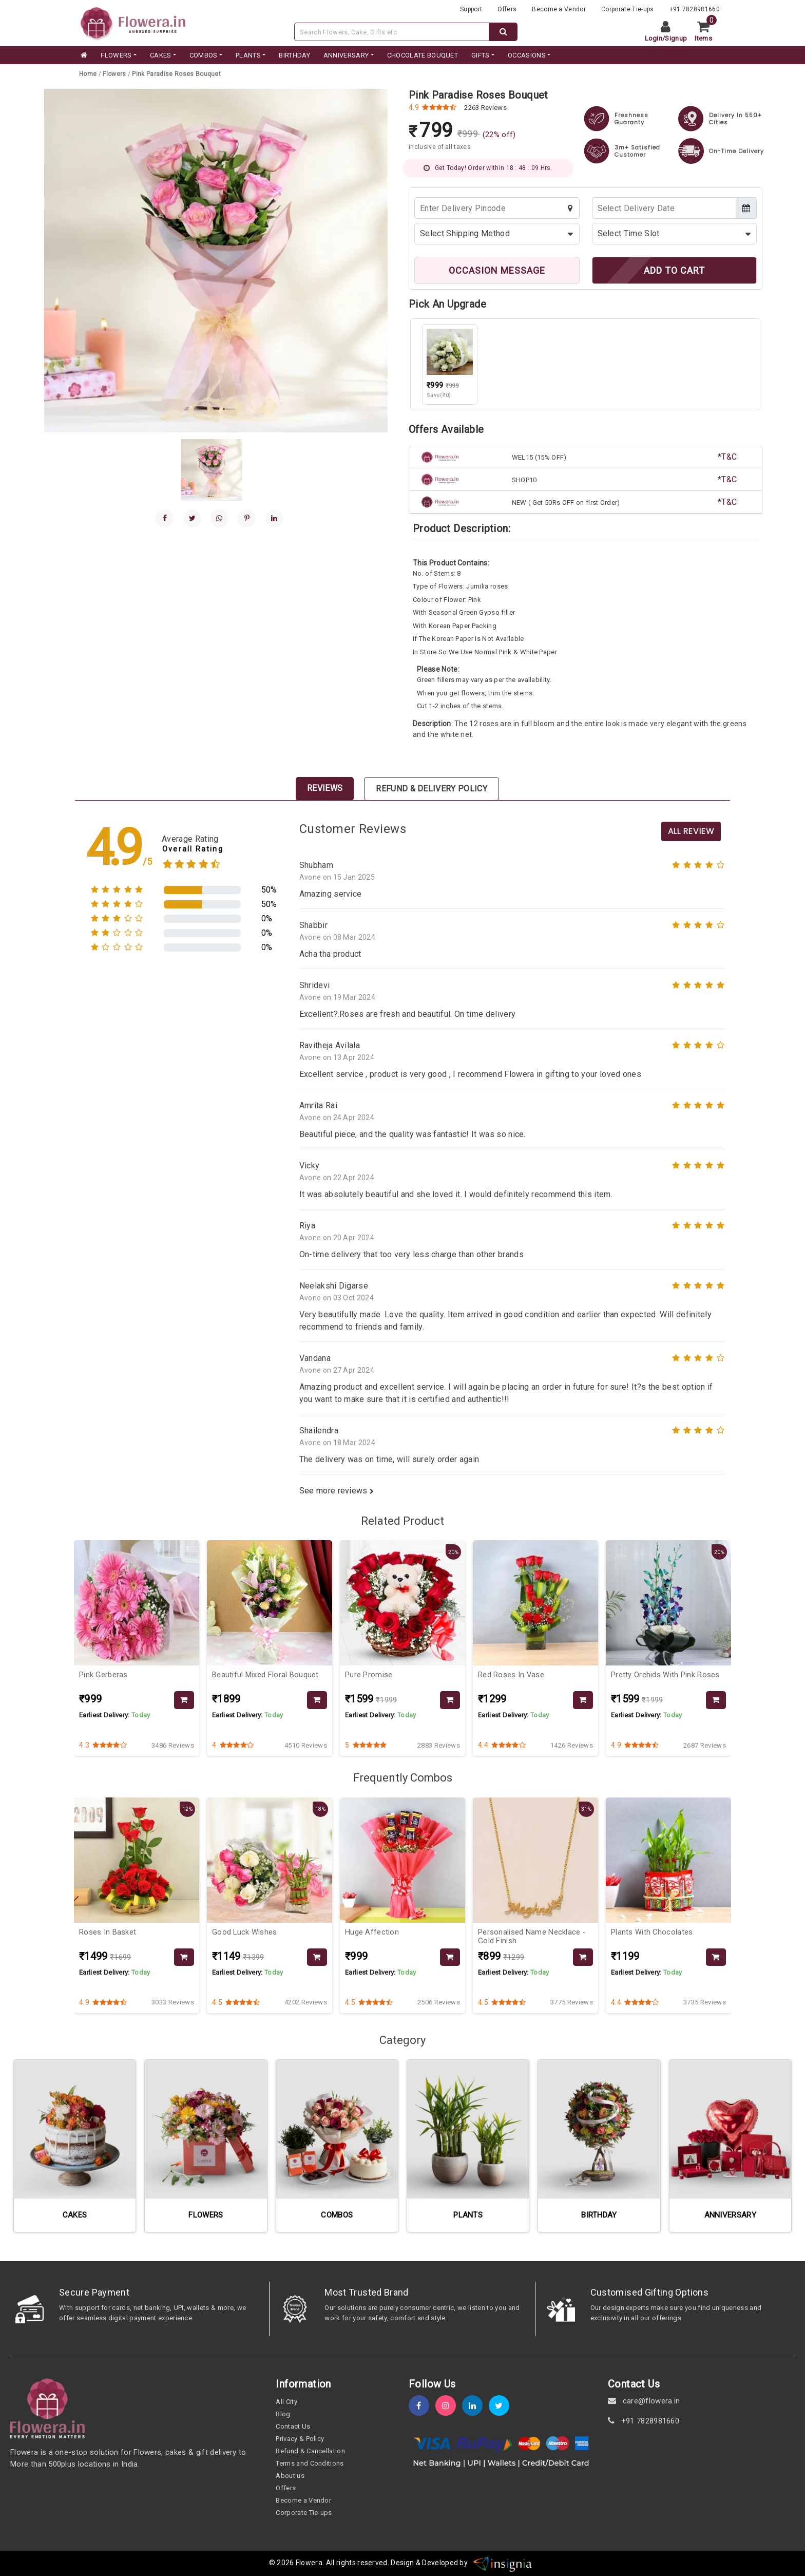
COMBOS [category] (203, 55)
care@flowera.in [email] (644, 2400)
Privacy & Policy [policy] (300, 2438)
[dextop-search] (503, 32)
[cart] (707, 32)
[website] (133, 22)
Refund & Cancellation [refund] (310, 2451)
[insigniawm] (502, 2563)
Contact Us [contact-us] (293, 2426)
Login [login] (654, 38)
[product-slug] (176, 74)
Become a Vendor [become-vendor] (559, 9)
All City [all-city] (286, 2401)
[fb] (422, 2406)
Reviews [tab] (324, 788)
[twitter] (502, 2406)
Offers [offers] (506, 9)
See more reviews (336, 1490)
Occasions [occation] (527, 55)
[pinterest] (247, 518)
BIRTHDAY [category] (294, 55)
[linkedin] (274, 518)
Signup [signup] (676, 38)
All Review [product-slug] (691, 831)
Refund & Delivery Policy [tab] (431, 788)
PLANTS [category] (248, 55)
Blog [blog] (283, 2414)
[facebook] (165, 518)
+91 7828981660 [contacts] (694, 9)
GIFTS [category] (480, 55)
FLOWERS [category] (116, 55)
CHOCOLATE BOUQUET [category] (422, 55)
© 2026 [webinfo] (282, 2563)
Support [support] (471, 9)
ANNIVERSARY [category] (346, 55)
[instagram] (448, 2406)
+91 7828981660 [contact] (643, 2421)
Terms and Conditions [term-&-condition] (309, 2463)
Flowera (309, 2563)
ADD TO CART (674, 270)
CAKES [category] (160, 55)
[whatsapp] (219, 518)
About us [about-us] (290, 2475)
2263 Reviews (485, 107)
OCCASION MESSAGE (497, 270)
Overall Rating (192, 849)
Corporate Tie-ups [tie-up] (627, 9)
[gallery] (211, 470)
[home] (83, 55)
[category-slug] (115, 74)
